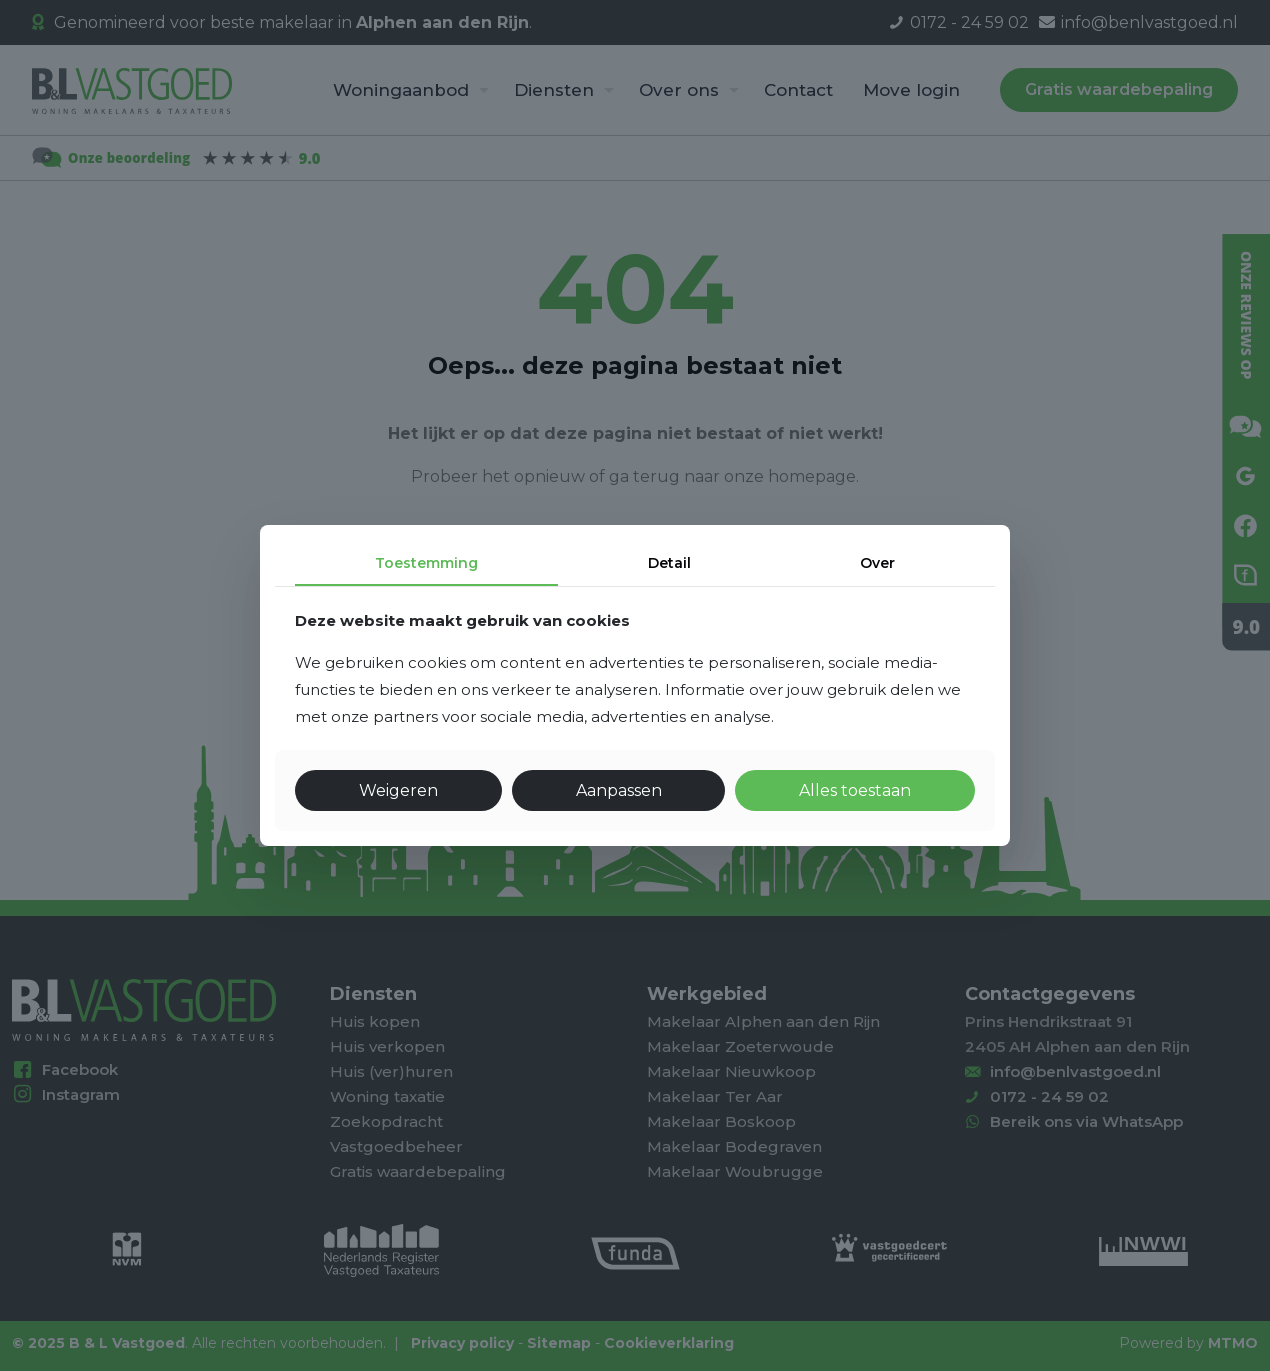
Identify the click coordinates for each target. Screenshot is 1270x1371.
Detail (669, 563)
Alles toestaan (855, 790)
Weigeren (398, 790)
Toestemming (426, 563)
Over (877, 563)
